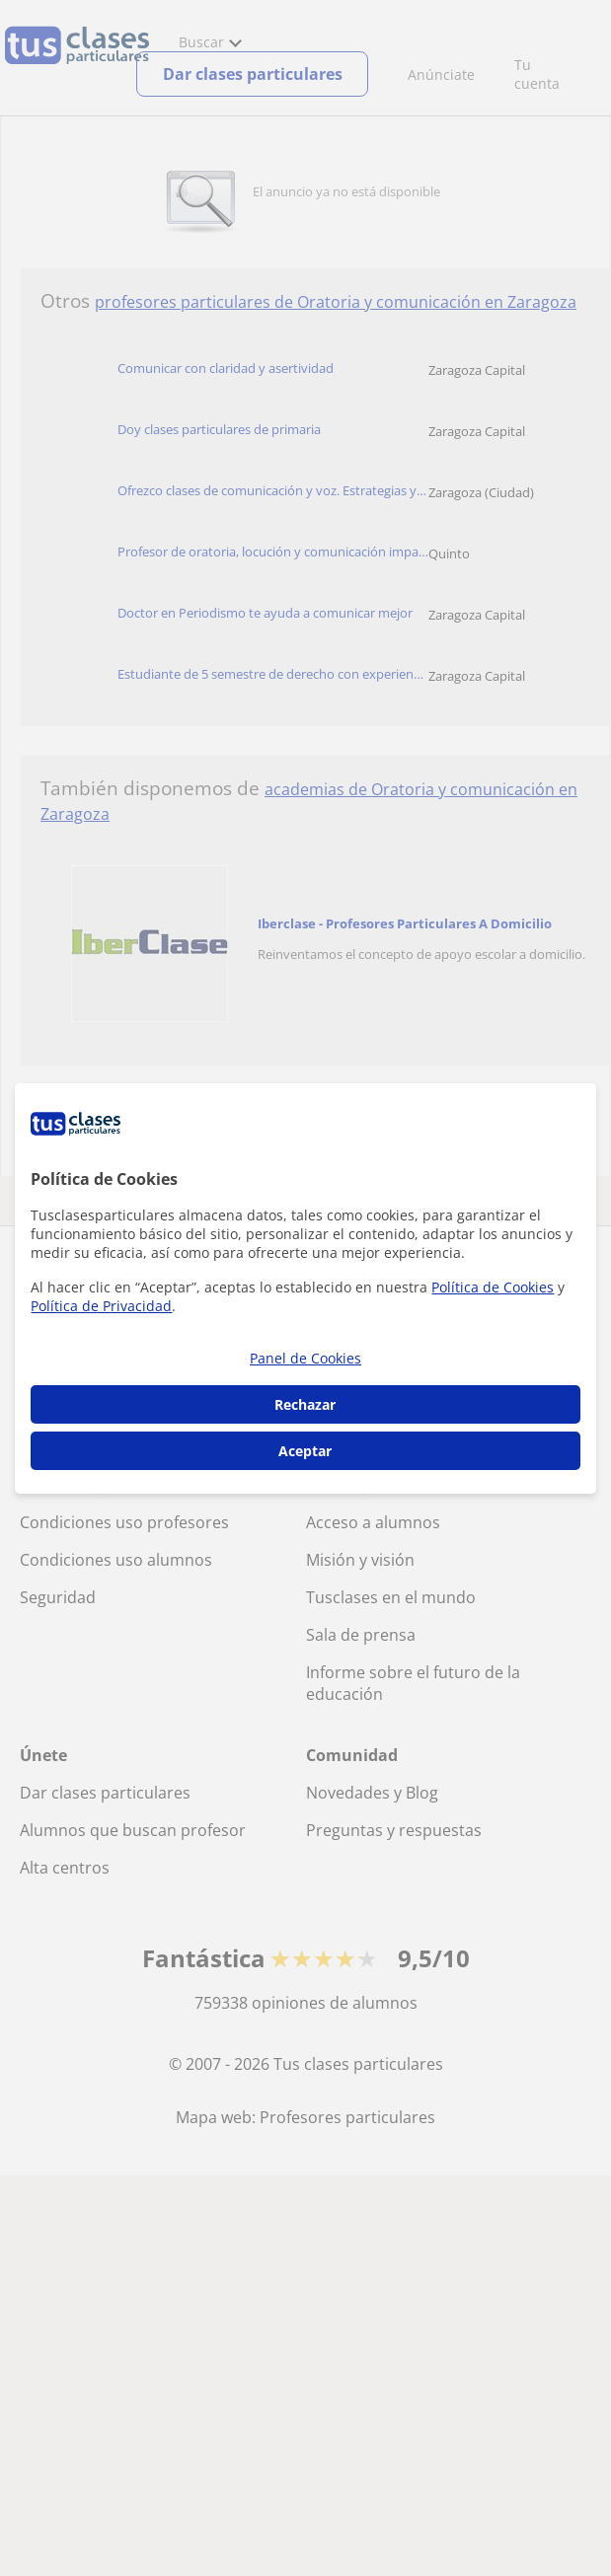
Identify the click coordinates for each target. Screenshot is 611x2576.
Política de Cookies (492, 1287)
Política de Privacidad (101, 1305)
